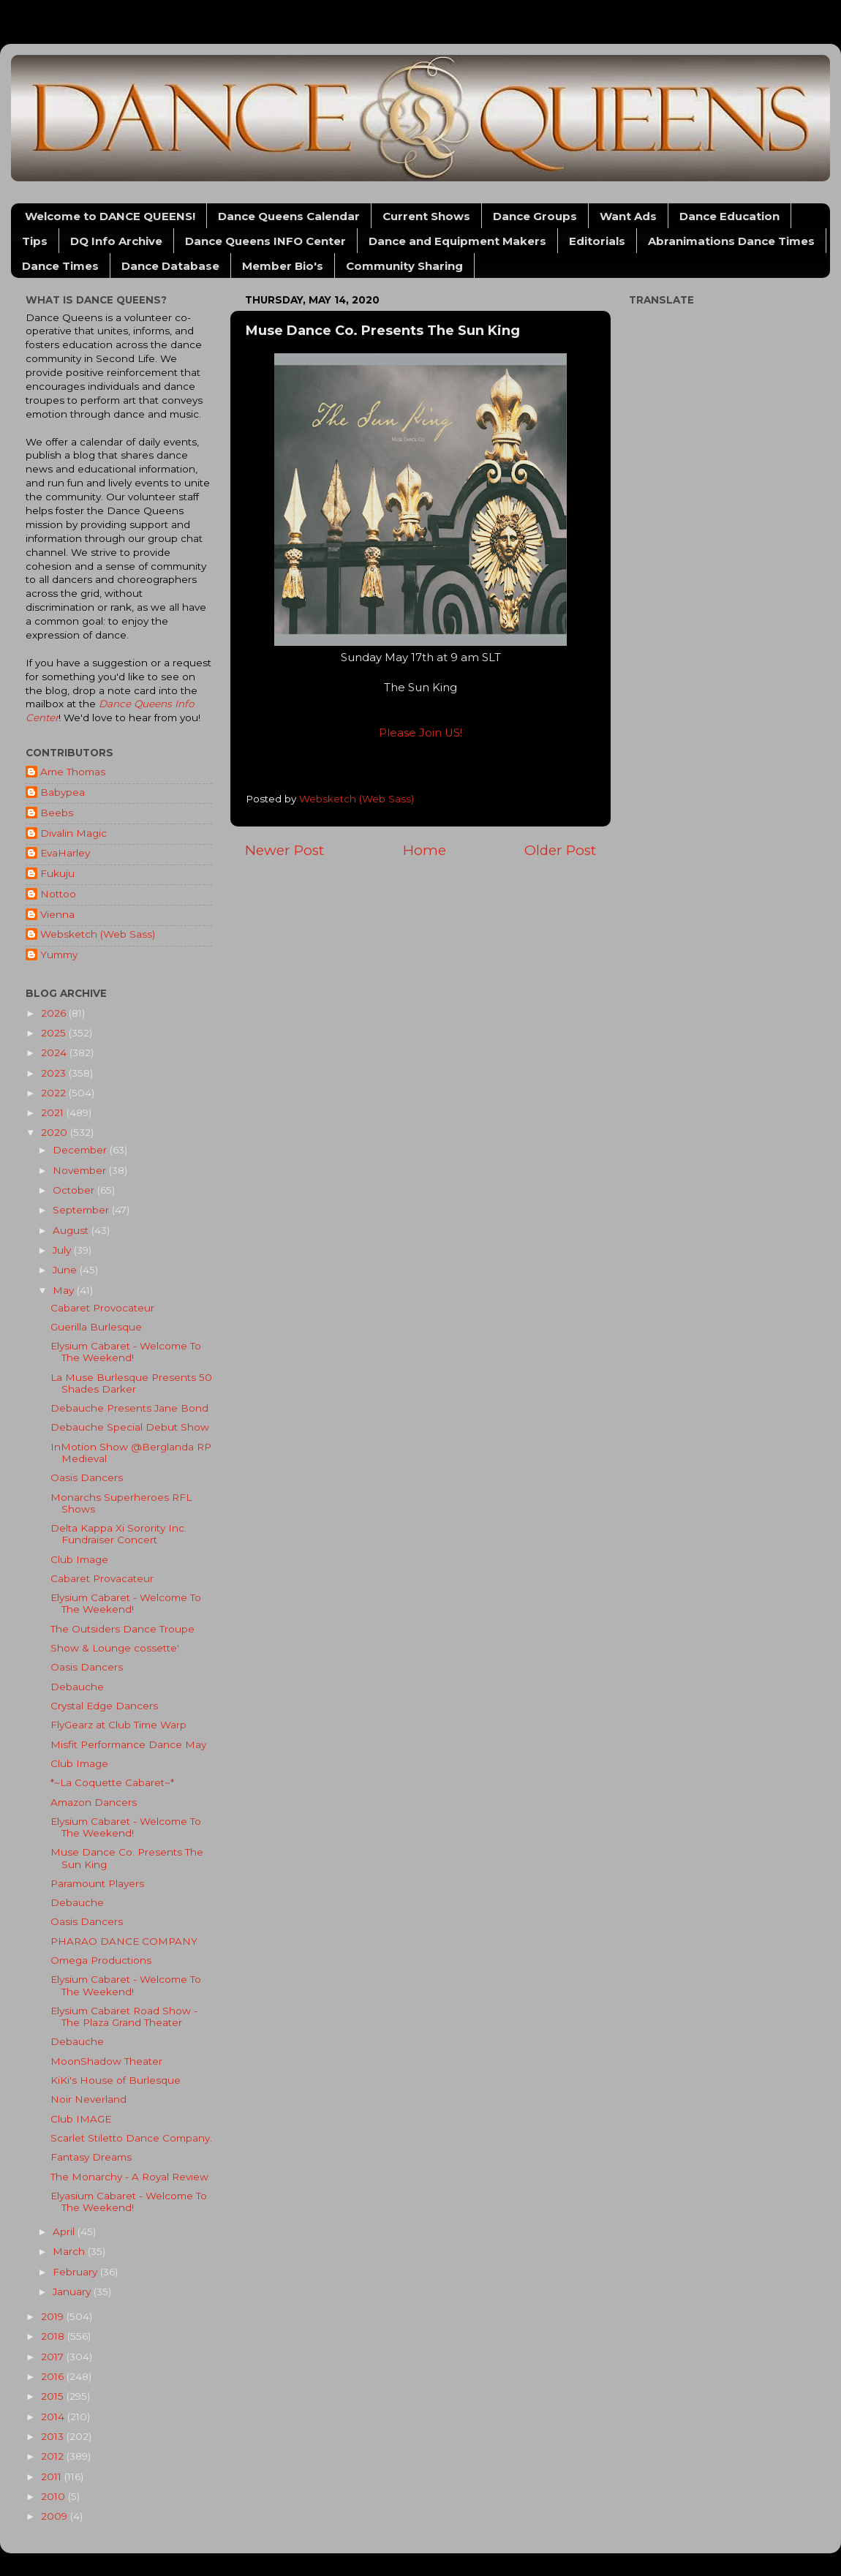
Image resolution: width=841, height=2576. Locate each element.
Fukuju (57, 873)
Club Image (79, 1559)
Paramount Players (97, 1883)
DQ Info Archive (116, 241)
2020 (55, 1132)
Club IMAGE (80, 2119)
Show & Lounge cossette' (114, 1648)
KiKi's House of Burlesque (115, 2080)
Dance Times (60, 266)
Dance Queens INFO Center (265, 241)
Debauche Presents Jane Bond (129, 1408)
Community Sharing (404, 266)
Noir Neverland (88, 2099)
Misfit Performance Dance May (128, 1744)
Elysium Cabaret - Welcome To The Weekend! (125, 1351)
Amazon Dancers (93, 1802)
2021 (54, 1112)
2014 (54, 2416)
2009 (55, 2516)
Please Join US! (420, 732)
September (82, 1210)
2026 (55, 1013)
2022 (55, 1093)
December (81, 1150)
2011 (52, 2476)
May (65, 1290)
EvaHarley (65, 853)
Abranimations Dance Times (731, 241)
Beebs (56, 812)
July (63, 1250)
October (75, 1190)
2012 (54, 2456)
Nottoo (58, 894)
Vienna (57, 914)
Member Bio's (282, 266)
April (65, 2231)
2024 (55, 1052)
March (70, 2251)
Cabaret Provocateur (102, 1308)
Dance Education (729, 216)
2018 (54, 2336)
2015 (54, 2396)
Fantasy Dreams (91, 2157)
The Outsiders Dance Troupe (122, 1629)
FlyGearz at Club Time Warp (118, 1724)
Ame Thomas (72, 771)
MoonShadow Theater (106, 2061)
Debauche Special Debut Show (129, 1427)
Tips (35, 241)
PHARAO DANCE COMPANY (123, 1941)
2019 (54, 2316)
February (76, 2272)
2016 (54, 2376)
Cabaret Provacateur (102, 1578)
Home (424, 850)
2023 (55, 1073)
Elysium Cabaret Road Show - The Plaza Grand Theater (123, 2016)
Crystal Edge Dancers (104, 1705)
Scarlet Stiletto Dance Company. (131, 2138)
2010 (54, 2496)
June (66, 1270)
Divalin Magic (73, 833)
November (81, 1170)
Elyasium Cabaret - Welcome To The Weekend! (128, 2201)
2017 (54, 2356)
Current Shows (426, 216)
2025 (55, 1033)
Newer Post (284, 850)
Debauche (77, 1686)
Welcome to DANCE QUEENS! (110, 216)
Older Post (560, 850)
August (72, 1230)
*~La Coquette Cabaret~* (112, 1782)
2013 (54, 2436)
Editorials (597, 241)
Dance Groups (535, 216)
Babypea (62, 792)
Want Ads (628, 216)
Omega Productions (100, 1960)
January (73, 2291)
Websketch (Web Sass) (97, 934)
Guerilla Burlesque (96, 1327)
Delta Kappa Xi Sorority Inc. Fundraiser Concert (118, 1533)
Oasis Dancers (86, 1477)
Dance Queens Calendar (289, 216)
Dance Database (170, 266)
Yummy (59, 954)
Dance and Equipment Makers (457, 241)
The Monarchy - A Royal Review (129, 2177)
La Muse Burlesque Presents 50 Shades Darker (131, 1383)
